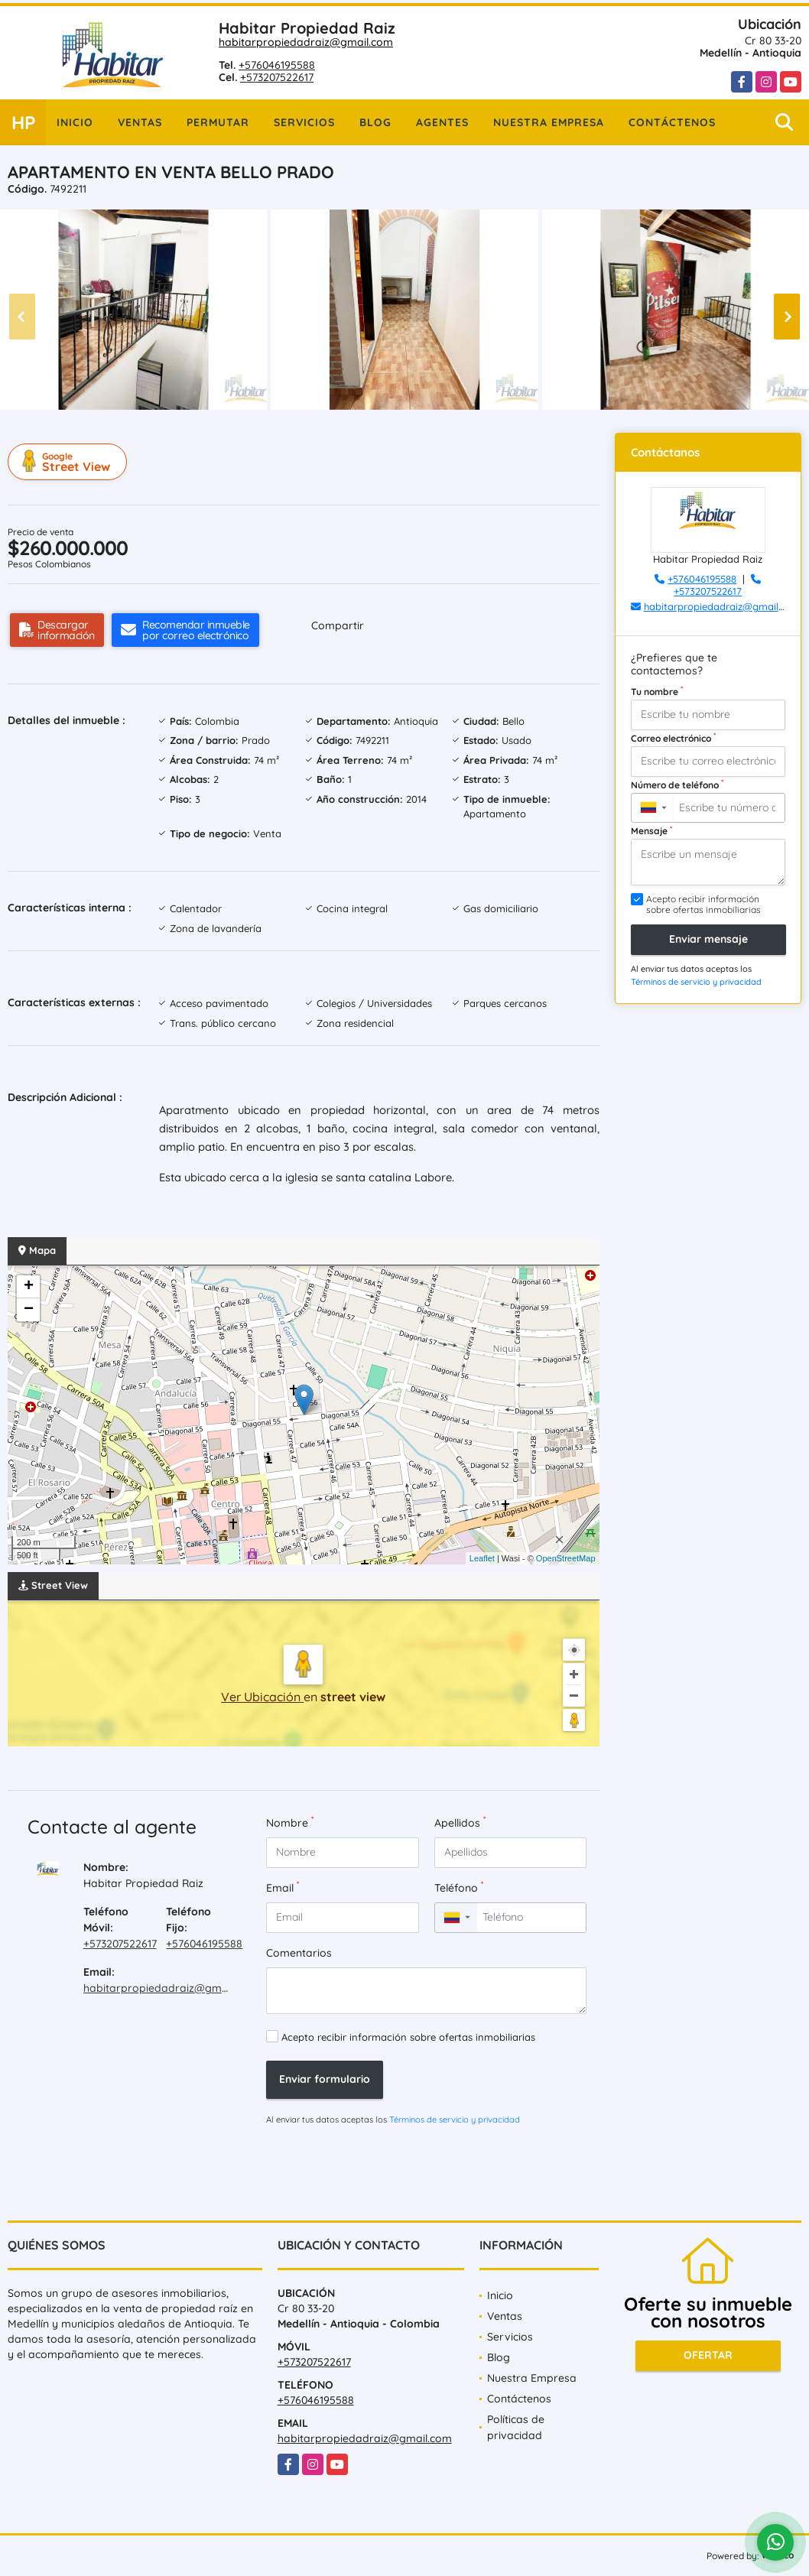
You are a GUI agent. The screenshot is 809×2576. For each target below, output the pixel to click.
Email (282, 1887)
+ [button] (29, 1286)
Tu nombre (657, 691)
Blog (375, 122)
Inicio (75, 122)
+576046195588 (277, 65)
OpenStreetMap (566, 1558)
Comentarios (299, 1953)
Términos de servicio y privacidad (454, 2119)
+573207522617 (277, 77)
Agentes (442, 122)
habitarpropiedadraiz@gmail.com (306, 42)
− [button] (29, 1309)
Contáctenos (672, 122)
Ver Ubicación (262, 1696)
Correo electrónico (673, 738)
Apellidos (460, 1822)
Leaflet (482, 1558)
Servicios (304, 122)
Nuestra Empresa (548, 122)
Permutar (218, 122)
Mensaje (651, 830)
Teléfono (458, 1887)
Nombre (290, 1822)
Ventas (140, 122)
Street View (69, 462)
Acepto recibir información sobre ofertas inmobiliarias (408, 2037)
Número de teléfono (677, 784)
